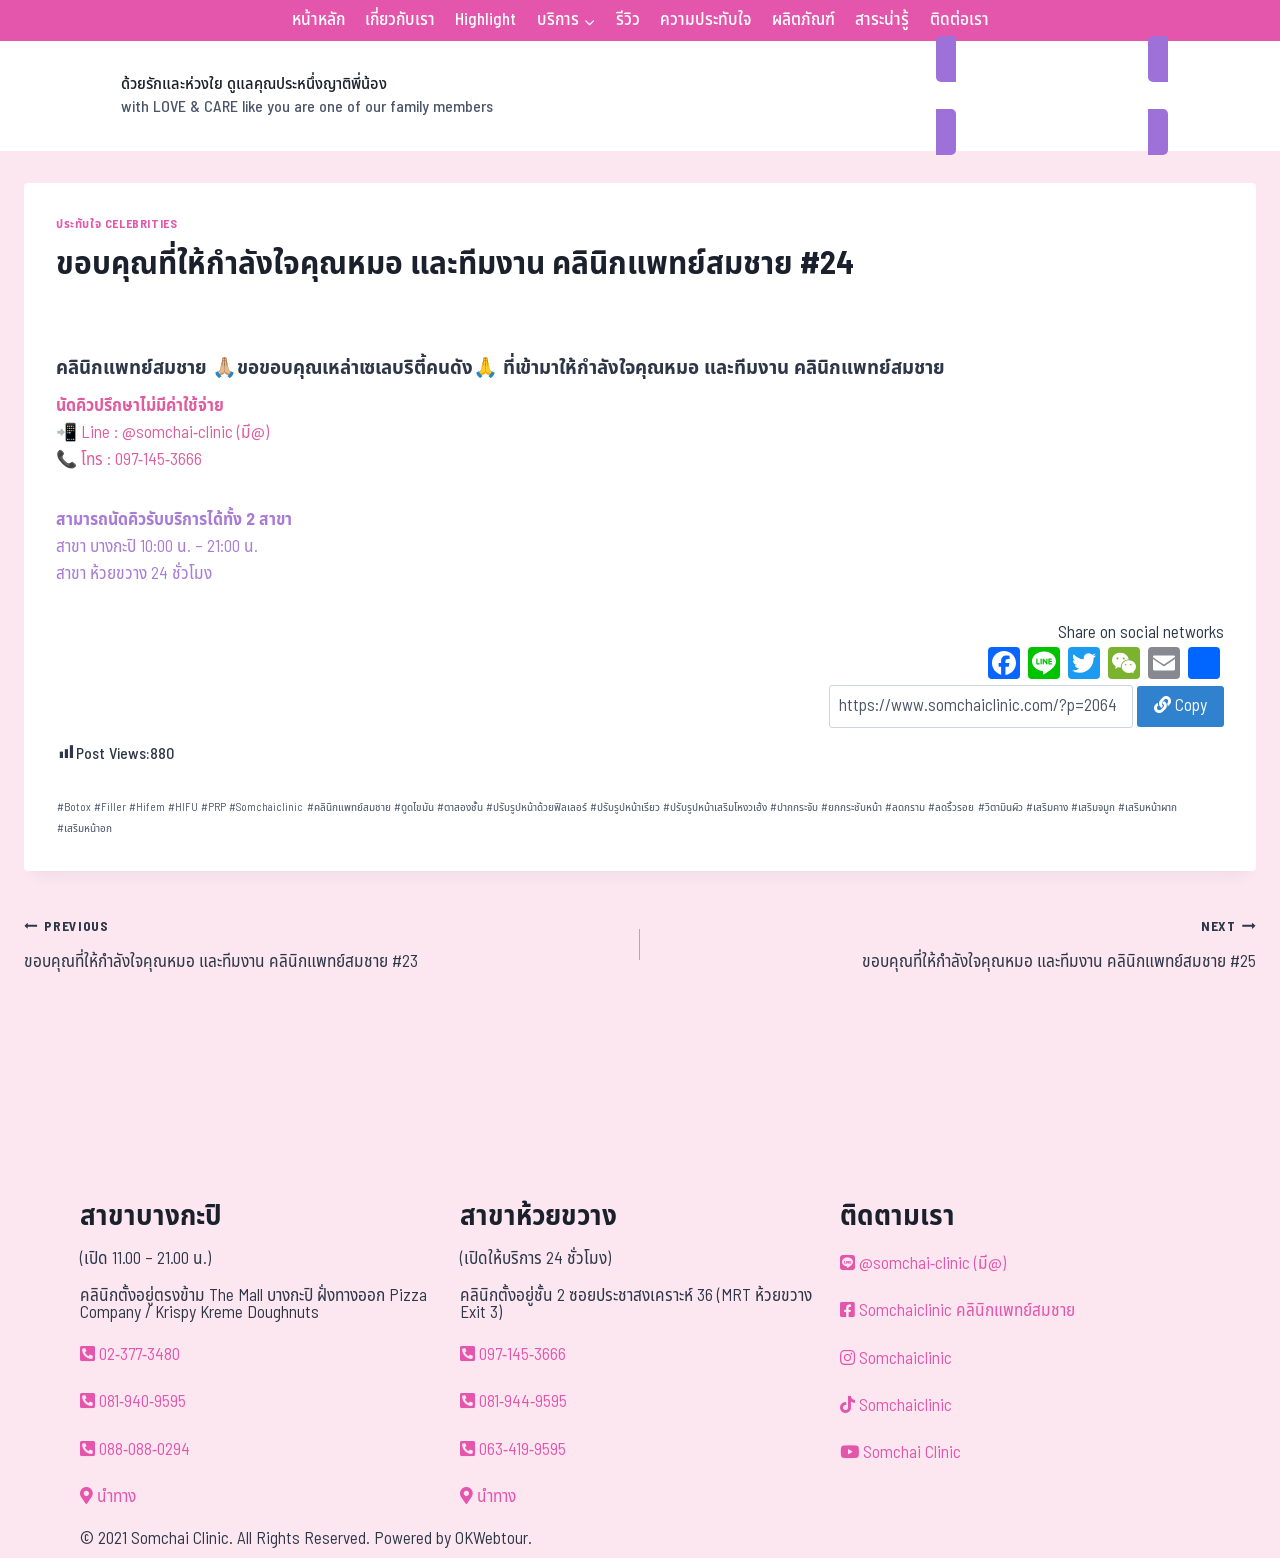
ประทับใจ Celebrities (116, 224)
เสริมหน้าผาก (1147, 807)
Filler (110, 807)
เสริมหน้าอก (84, 828)
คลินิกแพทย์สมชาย (349, 807)
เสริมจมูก (1093, 807)
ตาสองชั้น (460, 807)
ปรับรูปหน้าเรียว (625, 807)
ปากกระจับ (794, 807)
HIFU (183, 807)
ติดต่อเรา (959, 20)
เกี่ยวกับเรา (400, 20)
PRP (213, 807)
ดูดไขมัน (414, 807)
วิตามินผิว (1000, 807)
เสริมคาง (1047, 807)
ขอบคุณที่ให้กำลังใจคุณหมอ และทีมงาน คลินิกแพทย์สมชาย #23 (323, 944)
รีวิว (628, 20)
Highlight (485, 20)
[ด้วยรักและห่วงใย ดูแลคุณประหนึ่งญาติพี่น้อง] (258, 96)
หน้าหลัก (318, 20)
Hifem (147, 807)
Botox (74, 807)
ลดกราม (905, 807)
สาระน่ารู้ (882, 20)
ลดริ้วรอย (951, 807)
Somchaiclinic (266, 807)
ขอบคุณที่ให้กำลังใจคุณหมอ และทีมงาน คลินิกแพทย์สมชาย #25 (956, 944)
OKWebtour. (493, 1539)
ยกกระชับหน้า (851, 807)
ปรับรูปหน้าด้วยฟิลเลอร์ (536, 807)
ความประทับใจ (705, 20)
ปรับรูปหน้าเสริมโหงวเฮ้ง (715, 807)
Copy (1180, 706)
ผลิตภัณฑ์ (803, 20)
